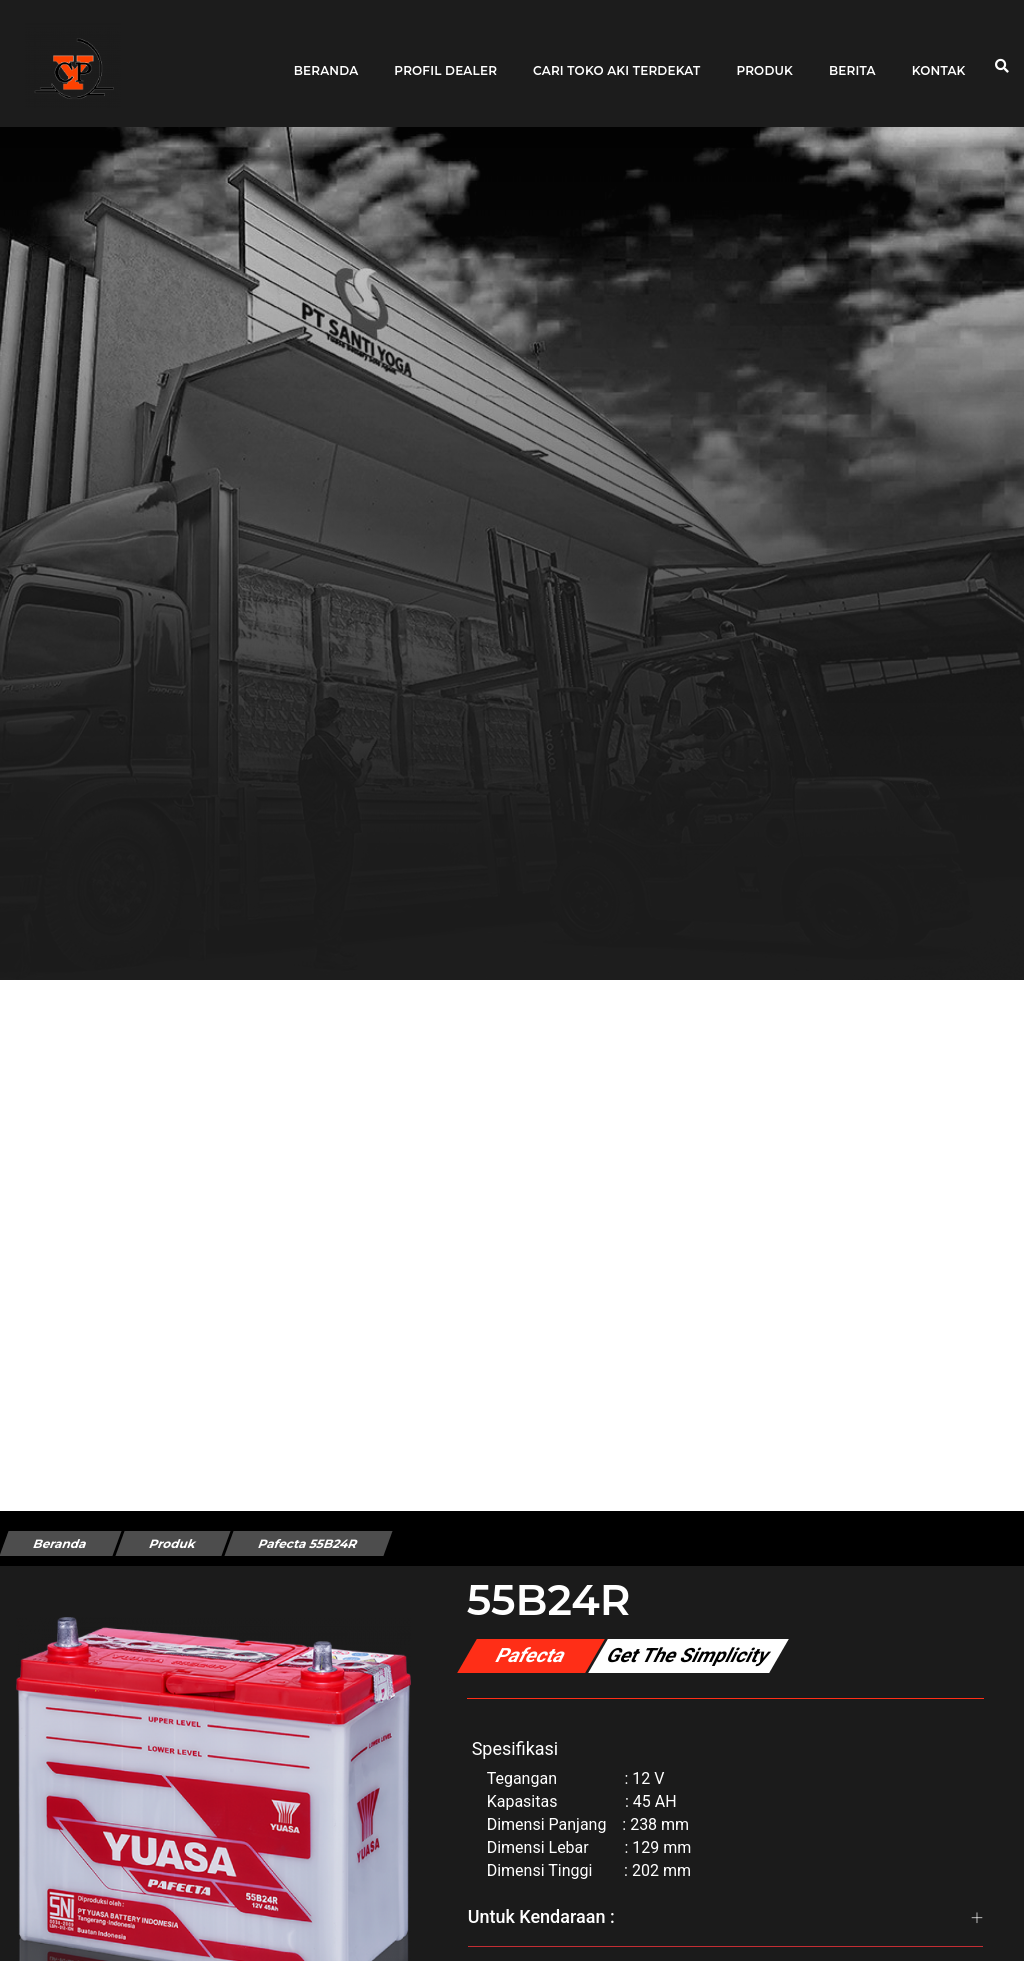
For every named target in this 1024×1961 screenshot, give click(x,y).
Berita (852, 62)
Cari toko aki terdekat (616, 62)
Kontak (939, 62)
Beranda (326, 62)
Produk (764, 62)
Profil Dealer (445, 62)
